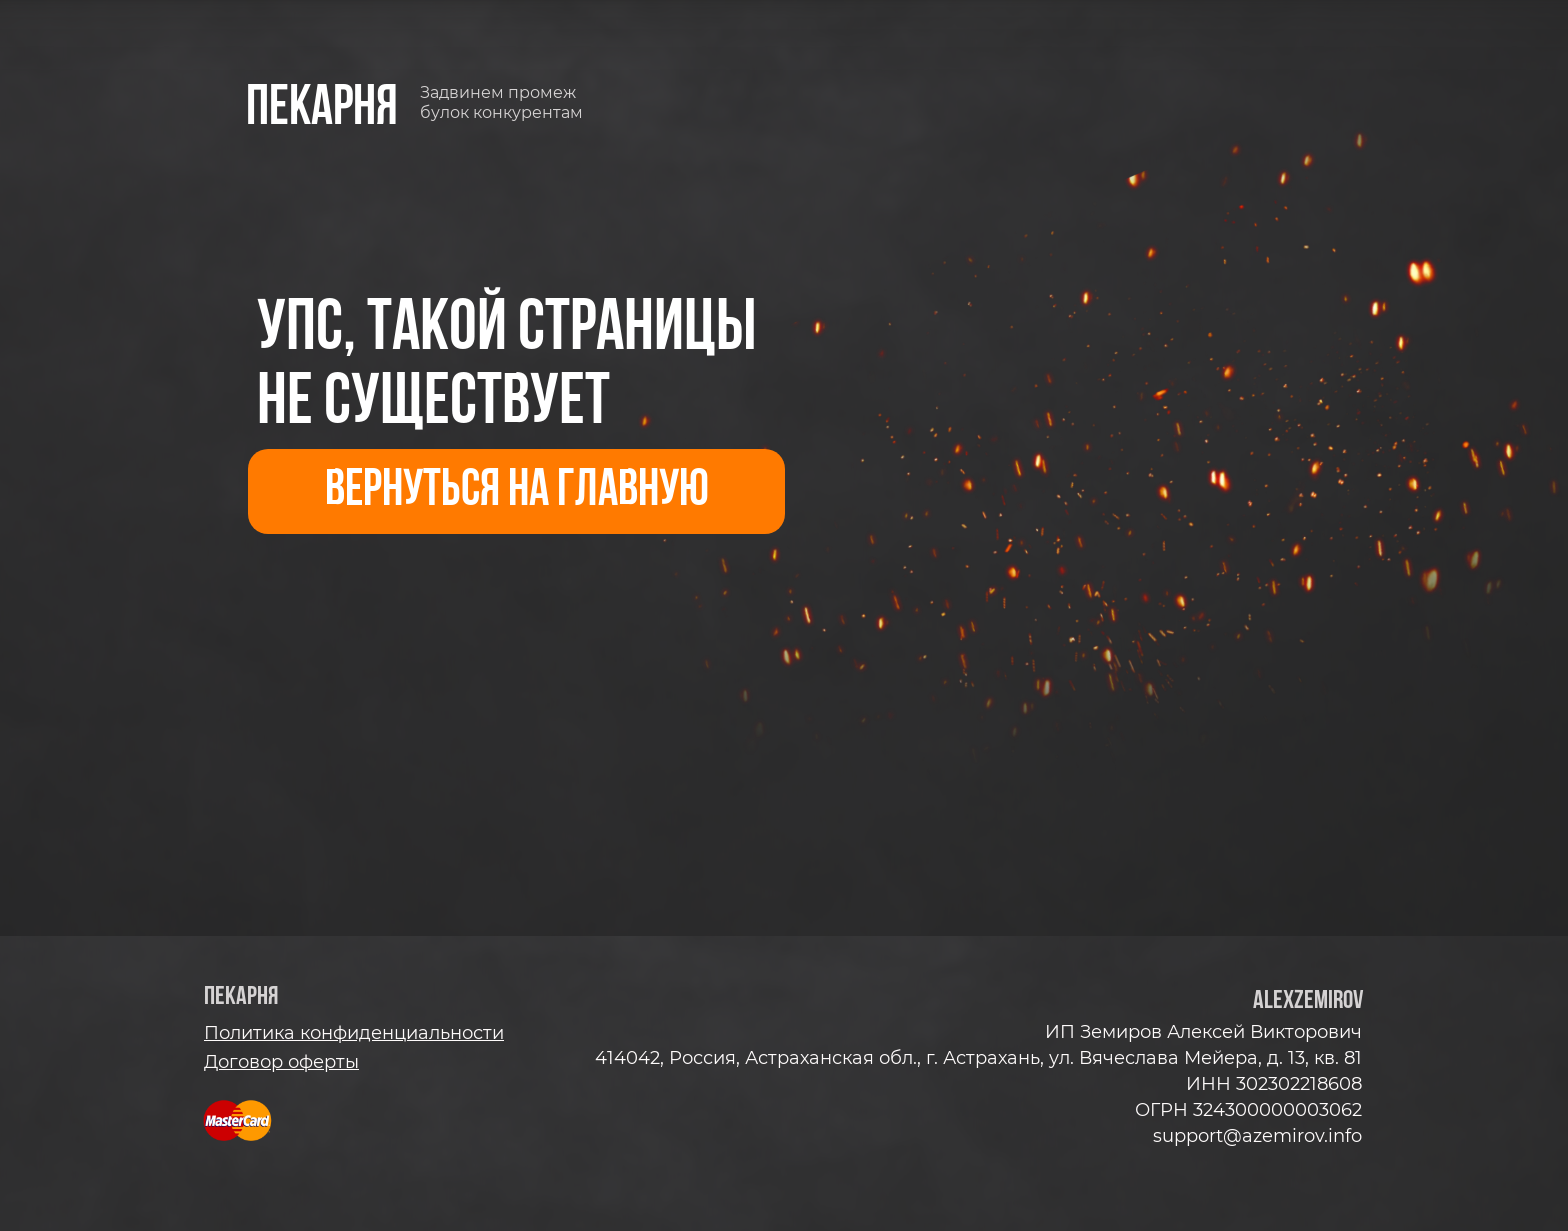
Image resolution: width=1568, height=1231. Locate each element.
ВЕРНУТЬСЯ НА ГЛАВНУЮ (517, 491)
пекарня (322, 109)
